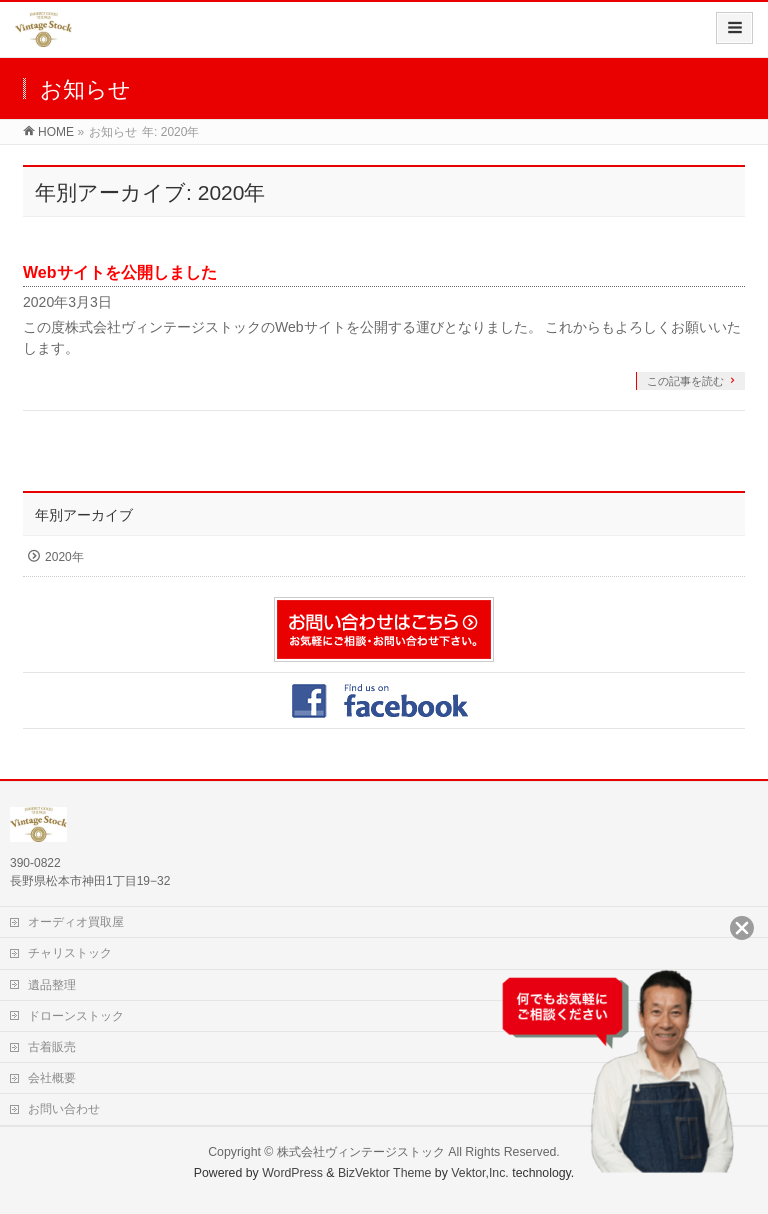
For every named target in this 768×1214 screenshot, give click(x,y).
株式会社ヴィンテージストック (361, 1152)
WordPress (292, 1173)
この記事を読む (685, 381)
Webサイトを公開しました (119, 272)
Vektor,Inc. (480, 1173)
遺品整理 (52, 985)
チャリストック (70, 953)
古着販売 (52, 1047)
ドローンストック (76, 1016)
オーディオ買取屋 (76, 922)
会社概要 (52, 1078)
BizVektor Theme (385, 1173)
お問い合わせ (64, 1109)
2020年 (64, 557)
